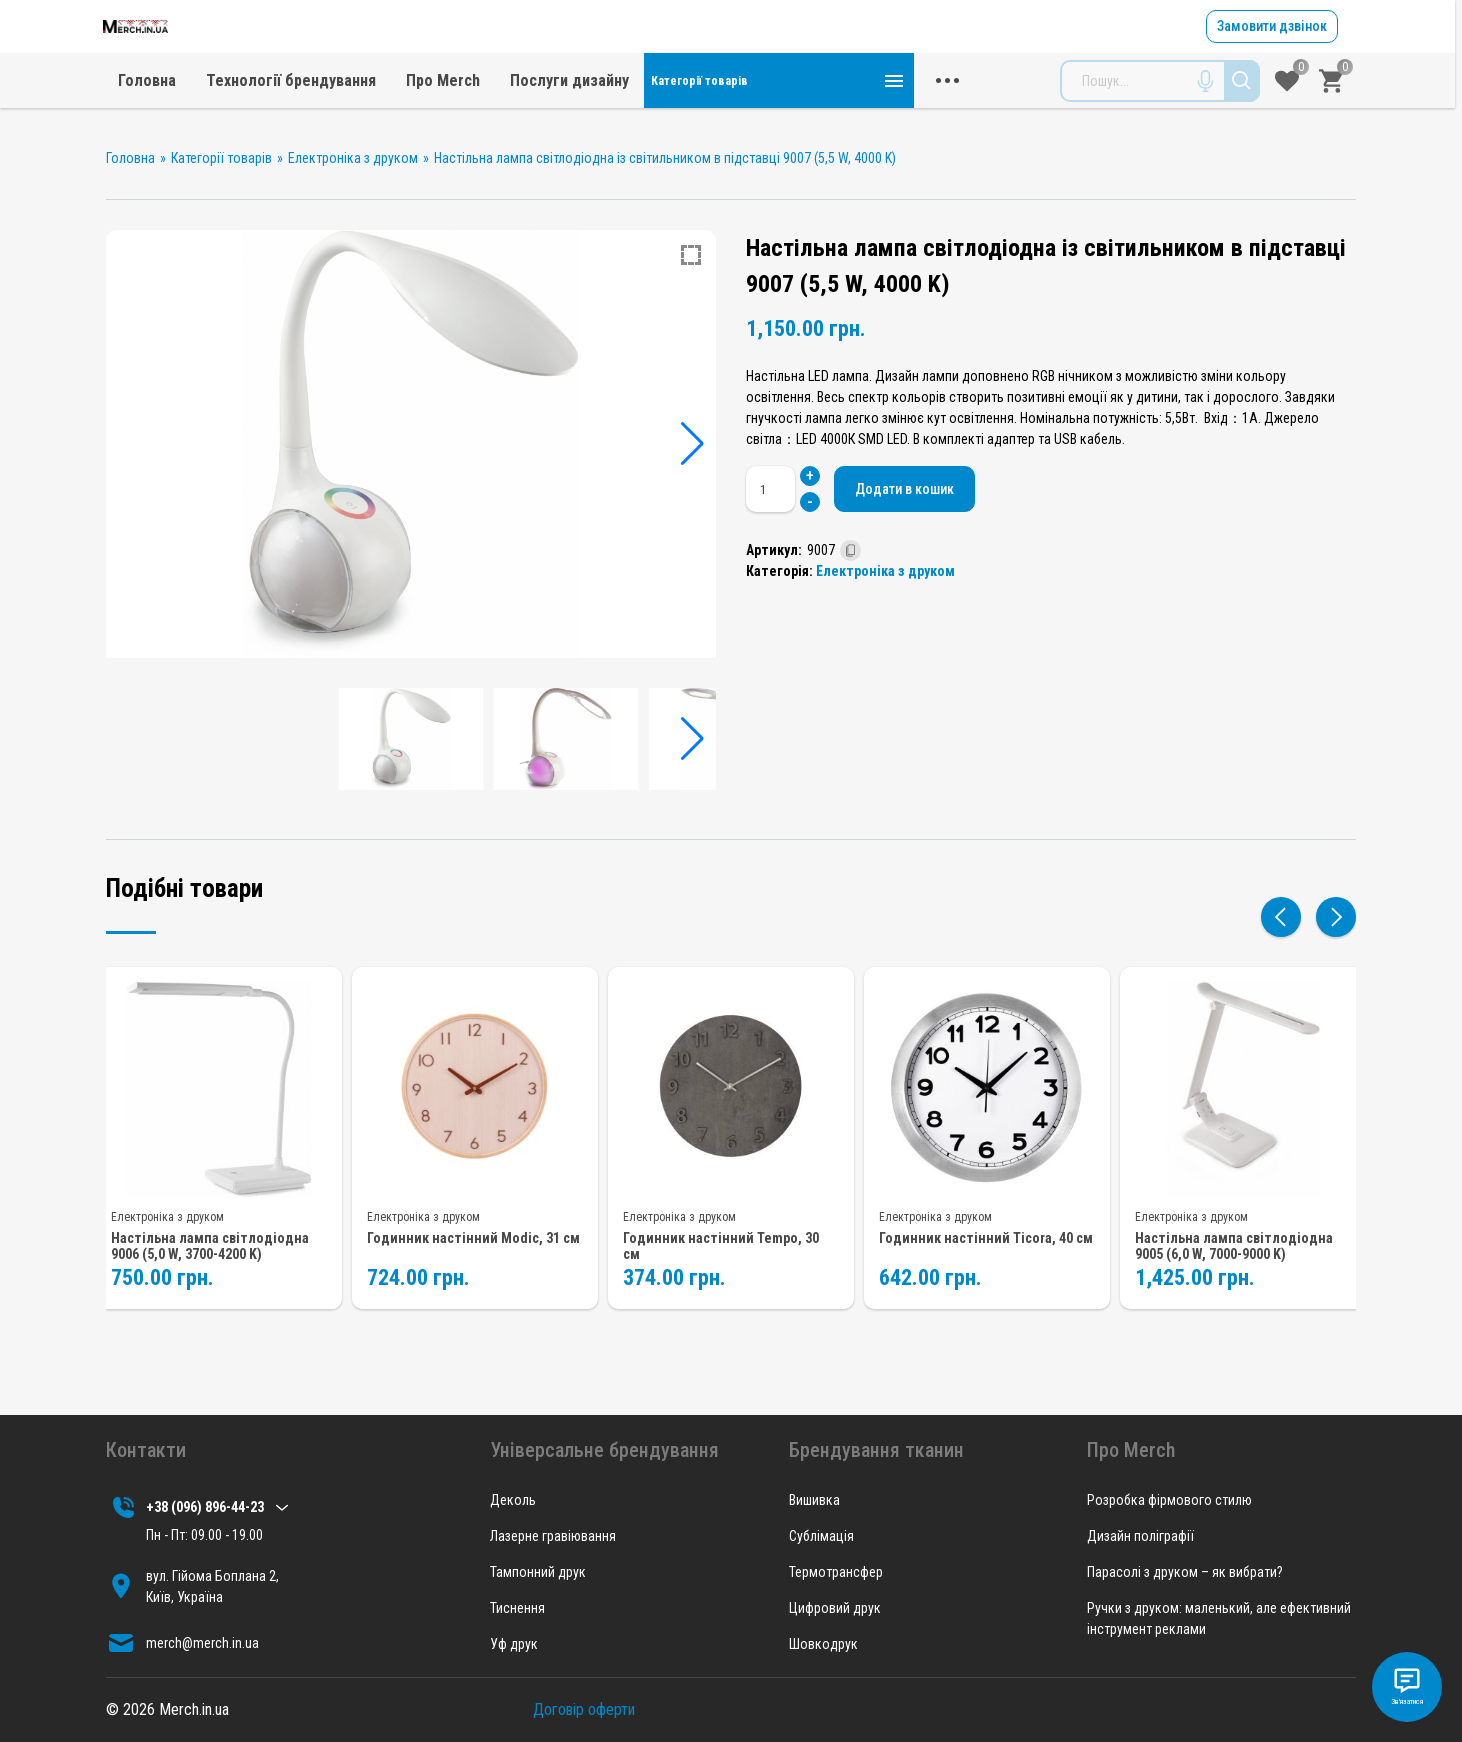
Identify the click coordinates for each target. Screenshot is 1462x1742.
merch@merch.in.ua (849, 66)
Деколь (513, 1500)
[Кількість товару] (774, 523)
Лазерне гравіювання (553, 1536)
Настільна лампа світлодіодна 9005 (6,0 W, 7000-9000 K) (1234, 1271)
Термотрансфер (836, 1572)
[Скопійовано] (850, 584)
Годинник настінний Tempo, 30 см (729, 1262)
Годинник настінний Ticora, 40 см (984, 1262)
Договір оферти (584, 1709)
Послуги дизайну (839, 114)
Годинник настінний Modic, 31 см (470, 1262)
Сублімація (821, 1536)
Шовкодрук (823, 1644)
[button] (692, 478)
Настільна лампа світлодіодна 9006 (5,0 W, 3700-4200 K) (210, 1271)
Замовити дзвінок (1269, 43)
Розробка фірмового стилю (1169, 1500)
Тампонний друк (538, 1572)
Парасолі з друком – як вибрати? (1185, 1572)
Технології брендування (561, 114)
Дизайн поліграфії (1140, 1536)
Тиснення (517, 1608)
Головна (417, 114)
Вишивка (814, 1500)
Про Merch (713, 114)
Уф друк (514, 1644)
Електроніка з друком (885, 605)
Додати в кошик (919, 522)
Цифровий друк (835, 1608)
